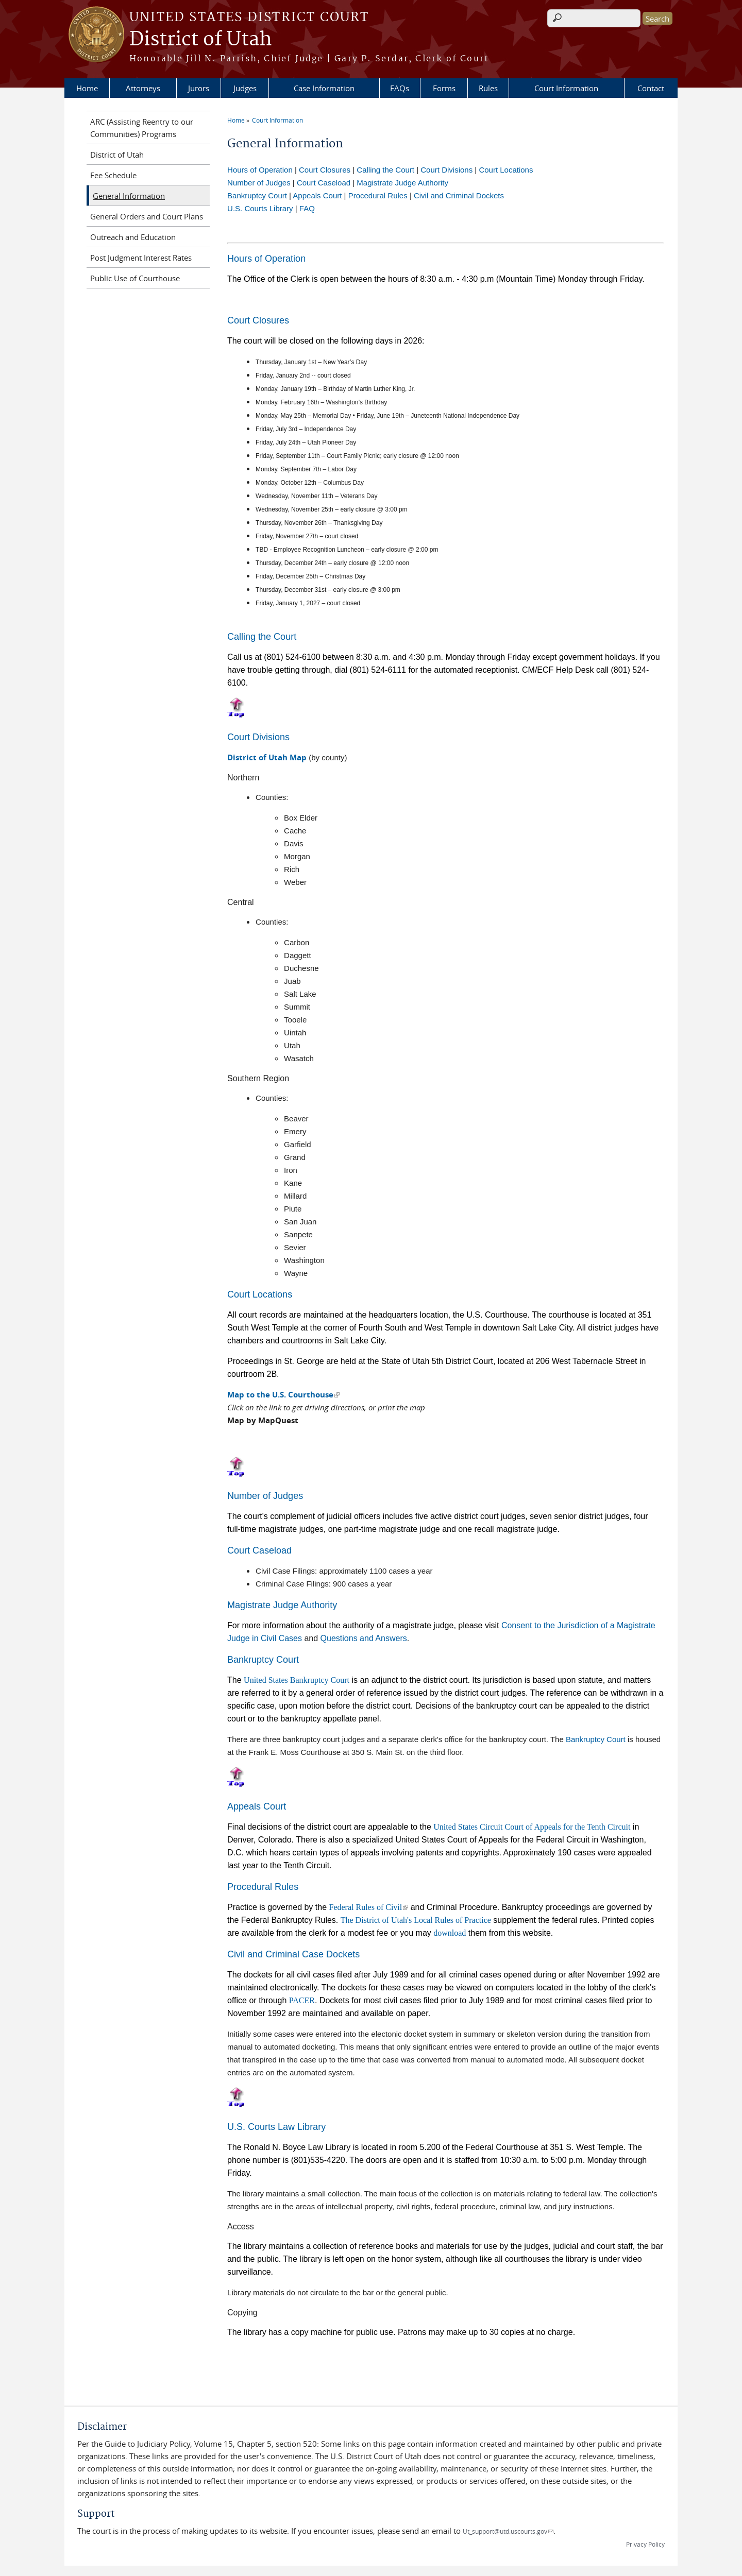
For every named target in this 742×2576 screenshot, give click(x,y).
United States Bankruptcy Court (296, 1680)
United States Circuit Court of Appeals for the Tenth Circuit (531, 1826)
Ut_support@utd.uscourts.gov (508, 2531)
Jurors (198, 88)
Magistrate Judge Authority (402, 182)
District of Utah (200, 40)
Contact (650, 88)
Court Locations (506, 169)
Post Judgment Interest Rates (141, 257)
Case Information (324, 88)
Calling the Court (385, 169)
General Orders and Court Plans (146, 216)
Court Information (566, 88)
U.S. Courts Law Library (276, 2127)
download (449, 1933)
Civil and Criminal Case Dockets (293, 1954)
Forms (444, 88)
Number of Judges (259, 182)
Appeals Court (317, 195)
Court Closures (324, 169)
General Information (129, 196)
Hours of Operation (260, 169)
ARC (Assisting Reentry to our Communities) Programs (141, 127)
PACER (302, 2000)
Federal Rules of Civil (369, 1907)
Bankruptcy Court (257, 195)
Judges (245, 88)
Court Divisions (446, 169)
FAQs (399, 88)
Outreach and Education (133, 237)
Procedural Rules (378, 195)
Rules (488, 88)
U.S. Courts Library (260, 208)
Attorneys (143, 88)
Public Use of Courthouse (135, 278)
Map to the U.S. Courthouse (283, 1394)
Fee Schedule (113, 175)
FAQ (307, 208)
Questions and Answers (364, 1638)
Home (87, 88)
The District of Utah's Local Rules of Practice (416, 1920)
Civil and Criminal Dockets (459, 195)
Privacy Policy (645, 2544)
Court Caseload (323, 182)
